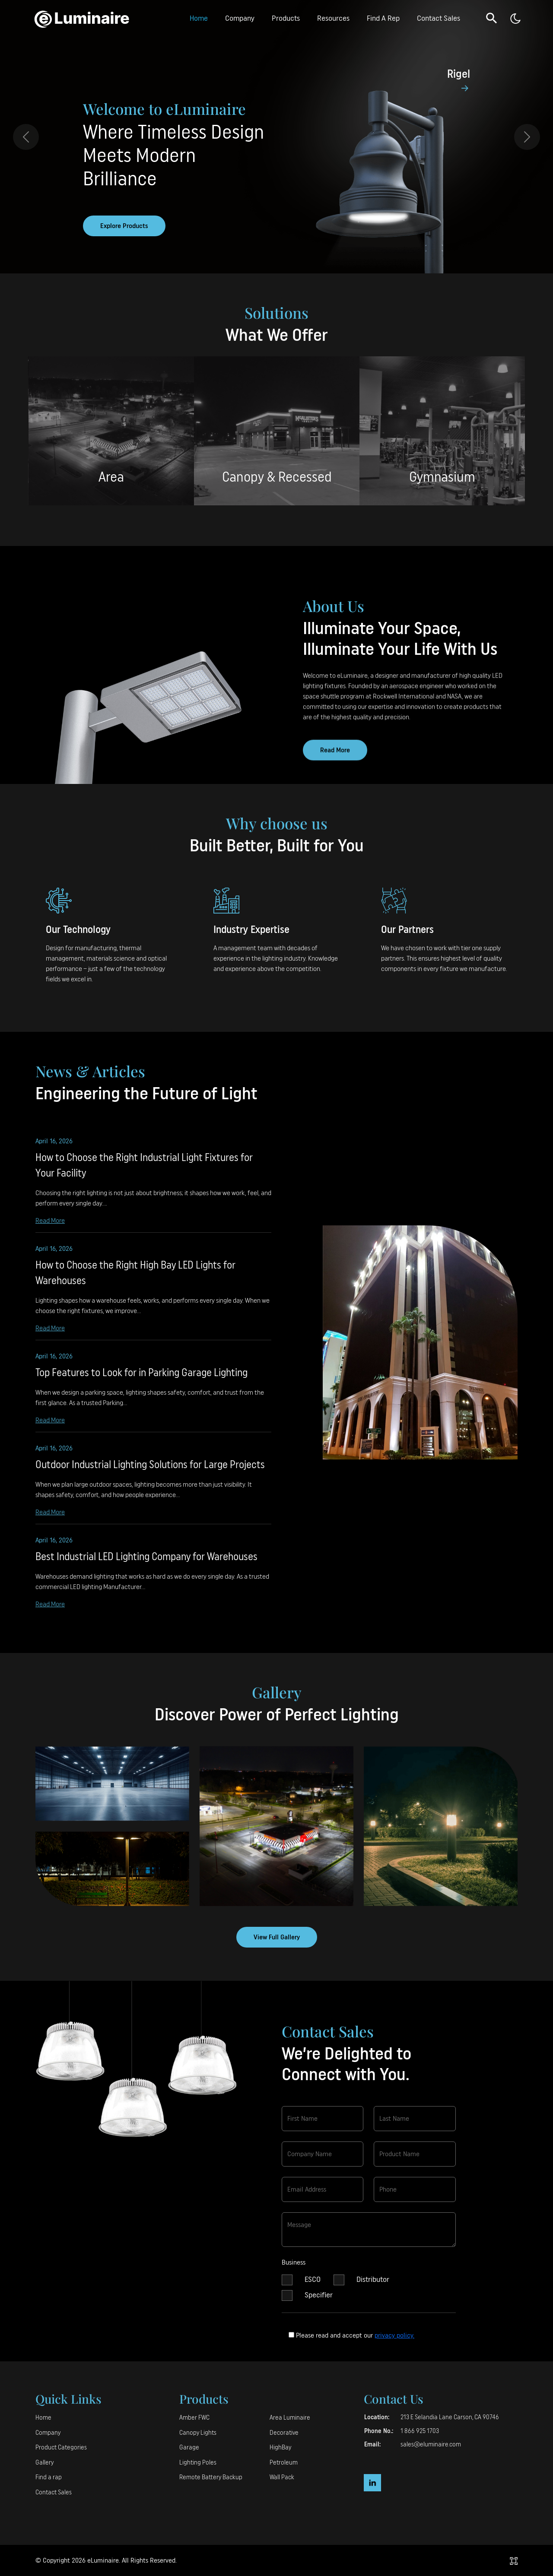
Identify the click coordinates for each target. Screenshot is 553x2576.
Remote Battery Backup (210, 2477)
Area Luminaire (290, 2417)
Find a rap (48, 2477)
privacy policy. (394, 2335)
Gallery (44, 2462)
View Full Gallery (277, 1937)
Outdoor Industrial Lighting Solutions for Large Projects (150, 1474)
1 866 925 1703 (419, 2431)
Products (286, 18)
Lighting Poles (197, 2462)
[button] (491, 17)
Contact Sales (438, 18)
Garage (189, 2447)
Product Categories (61, 2447)
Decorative (284, 2433)
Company (239, 18)
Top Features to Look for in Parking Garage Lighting (141, 1382)
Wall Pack (282, 2477)
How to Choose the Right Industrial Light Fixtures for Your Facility (144, 1174)
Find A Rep (383, 18)
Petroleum (284, 2462)
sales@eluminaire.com (430, 2444)
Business (293, 2270)
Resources (333, 18)
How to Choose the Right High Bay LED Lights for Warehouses (135, 1282)
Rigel (458, 74)
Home (199, 18)
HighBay (280, 2447)
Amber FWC (194, 2417)
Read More (50, 1229)
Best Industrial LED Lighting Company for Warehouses (146, 1566)
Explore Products (124, 225)
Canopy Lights (197, 2433)
